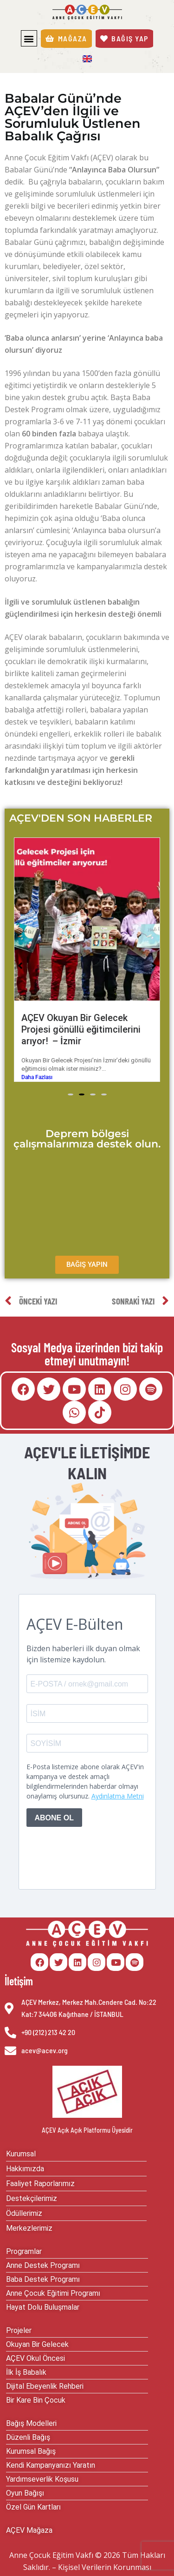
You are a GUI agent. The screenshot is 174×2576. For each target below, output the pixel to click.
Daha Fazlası (36, 1077)
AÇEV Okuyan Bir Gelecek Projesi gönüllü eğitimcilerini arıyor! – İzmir (81, 1029)
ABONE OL (54, 1818)
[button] (29, 38)
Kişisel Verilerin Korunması (104, 2567)
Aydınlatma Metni (117, 1796)
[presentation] (82, 1848)
